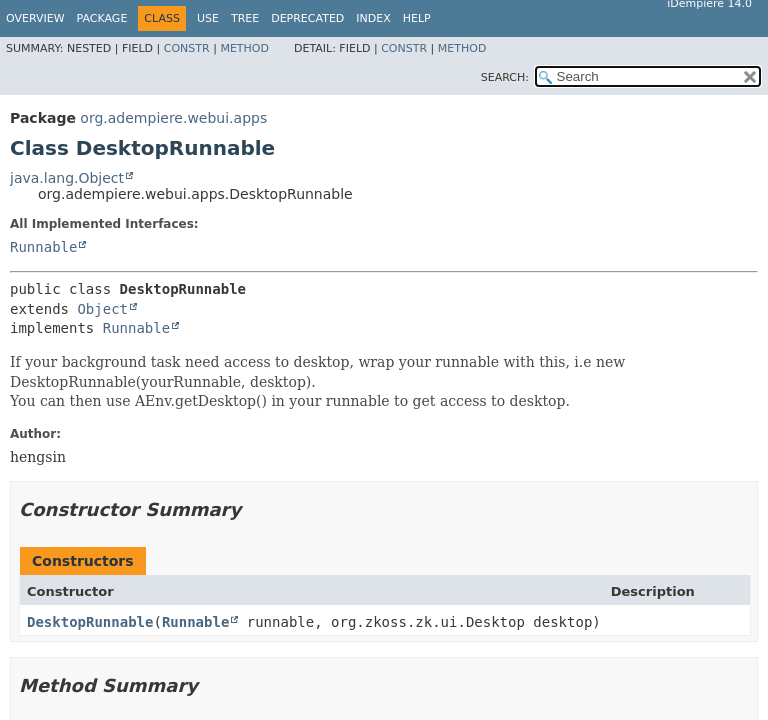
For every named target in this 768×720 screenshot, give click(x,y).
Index (373, 18)
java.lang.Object (67, 178)
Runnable (43, 247)
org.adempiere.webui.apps (173, 118)
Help (417, 18)
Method (244, 48)
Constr (187, 48)
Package (102, 18)
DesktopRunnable (90, 622)
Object (102, 309)
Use (208, 18)
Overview (35, 18)
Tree (245, 18)
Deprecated (307, 18)
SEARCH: (505, 77)
